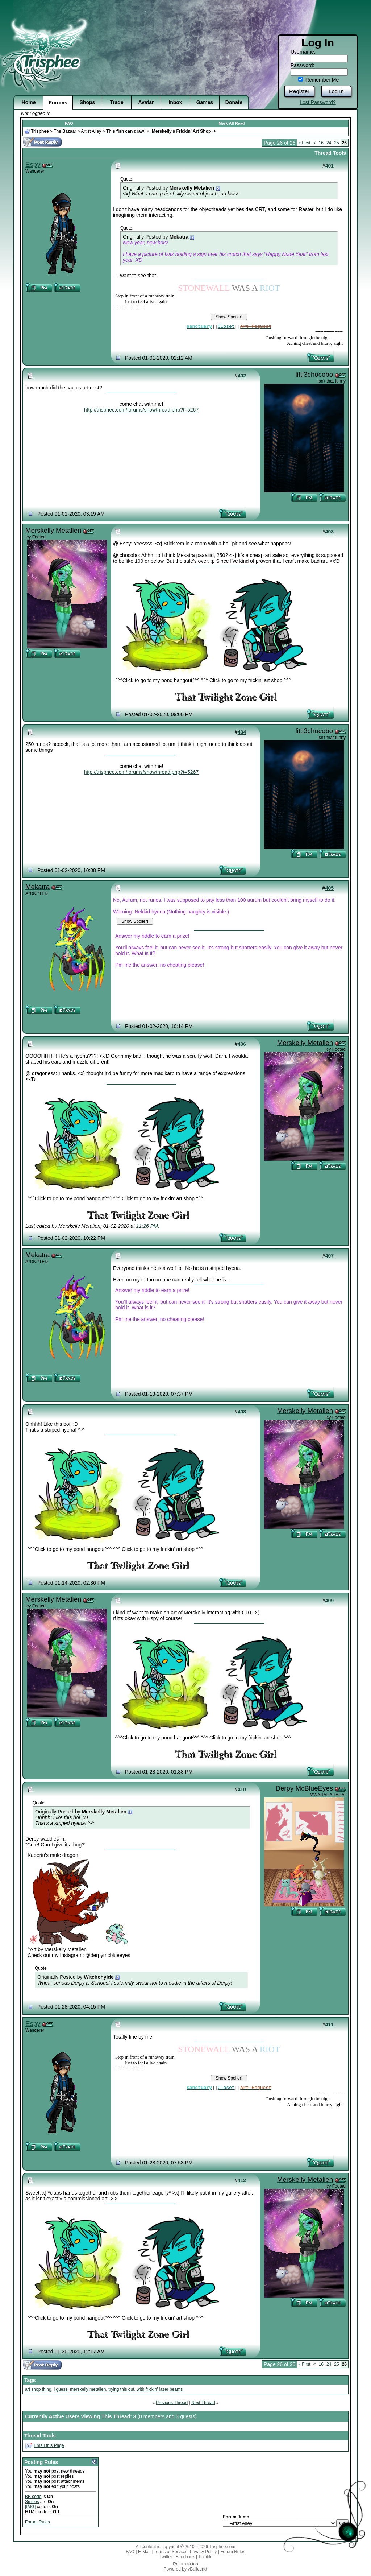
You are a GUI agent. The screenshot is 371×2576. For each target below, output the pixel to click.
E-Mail (144, 2551)
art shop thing (38, 2389)
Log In (336, 91)
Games (204, 102)
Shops (87, 102)
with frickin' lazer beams (160, 2389)
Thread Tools (330, 153)
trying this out (121, 2389)
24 (328, 142)
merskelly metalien (88, 2389)
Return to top (185, 2564)
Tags (30, 2380)
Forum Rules (37, 2522)
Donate (233, 102)
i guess (60, 2389)
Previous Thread (172, 2402)
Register (299, 91)
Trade (116, 102)
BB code (33, 2496)
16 (321, 142)
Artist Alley (91, 131)
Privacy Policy (203, 2551)
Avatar (146, 102)
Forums (58, 103)
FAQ (69, 123)
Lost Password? (318, 102)
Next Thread (203, 2402)
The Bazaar (65, 131)
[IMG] (30, 2506)
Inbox (175, 102)
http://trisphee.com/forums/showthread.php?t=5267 (141, 410)
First (304, 142)
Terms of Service (170, 2551)
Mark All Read (231, 123)
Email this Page (49, 2445)
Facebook (185, 2556)
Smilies (32, 2501)
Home (29, 102)
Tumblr (205, 2556)
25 (336, 142)
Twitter (165, 2556)
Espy (32, 164)
